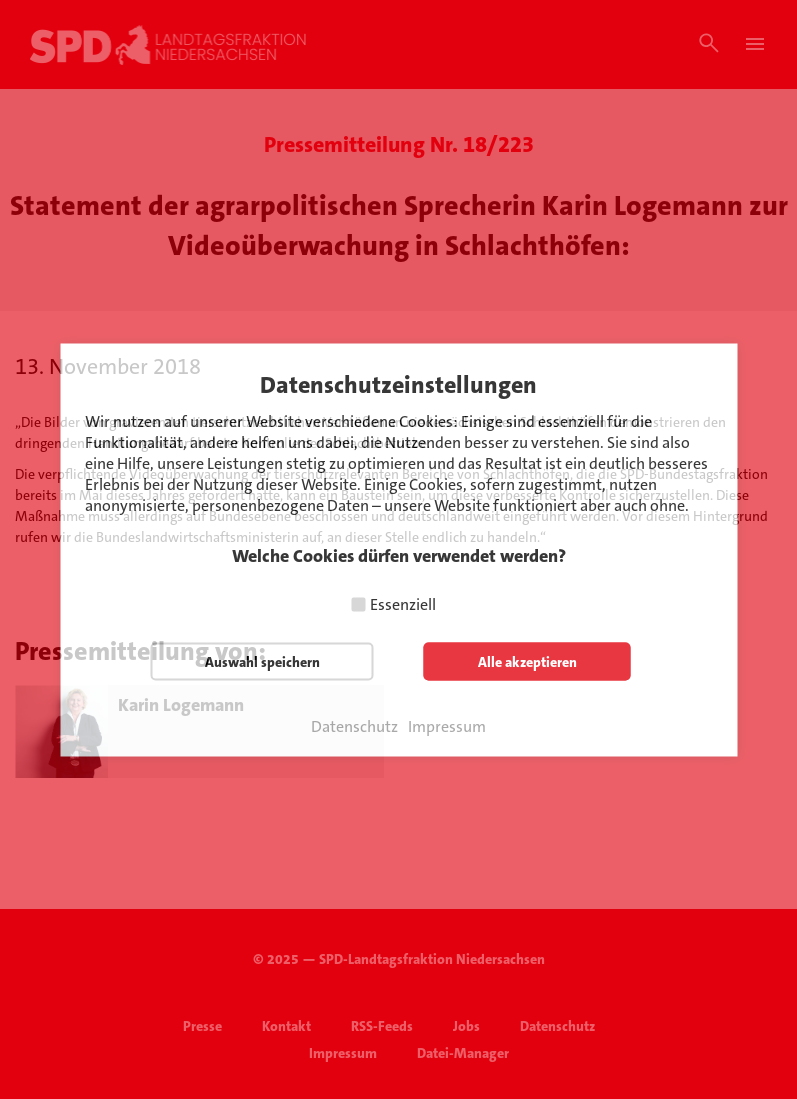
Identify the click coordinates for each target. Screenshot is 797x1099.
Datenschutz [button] (354, 726)
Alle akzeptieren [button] (527, 661)
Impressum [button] (447, 726)
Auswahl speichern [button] (262, 661)
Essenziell (403, 603)
